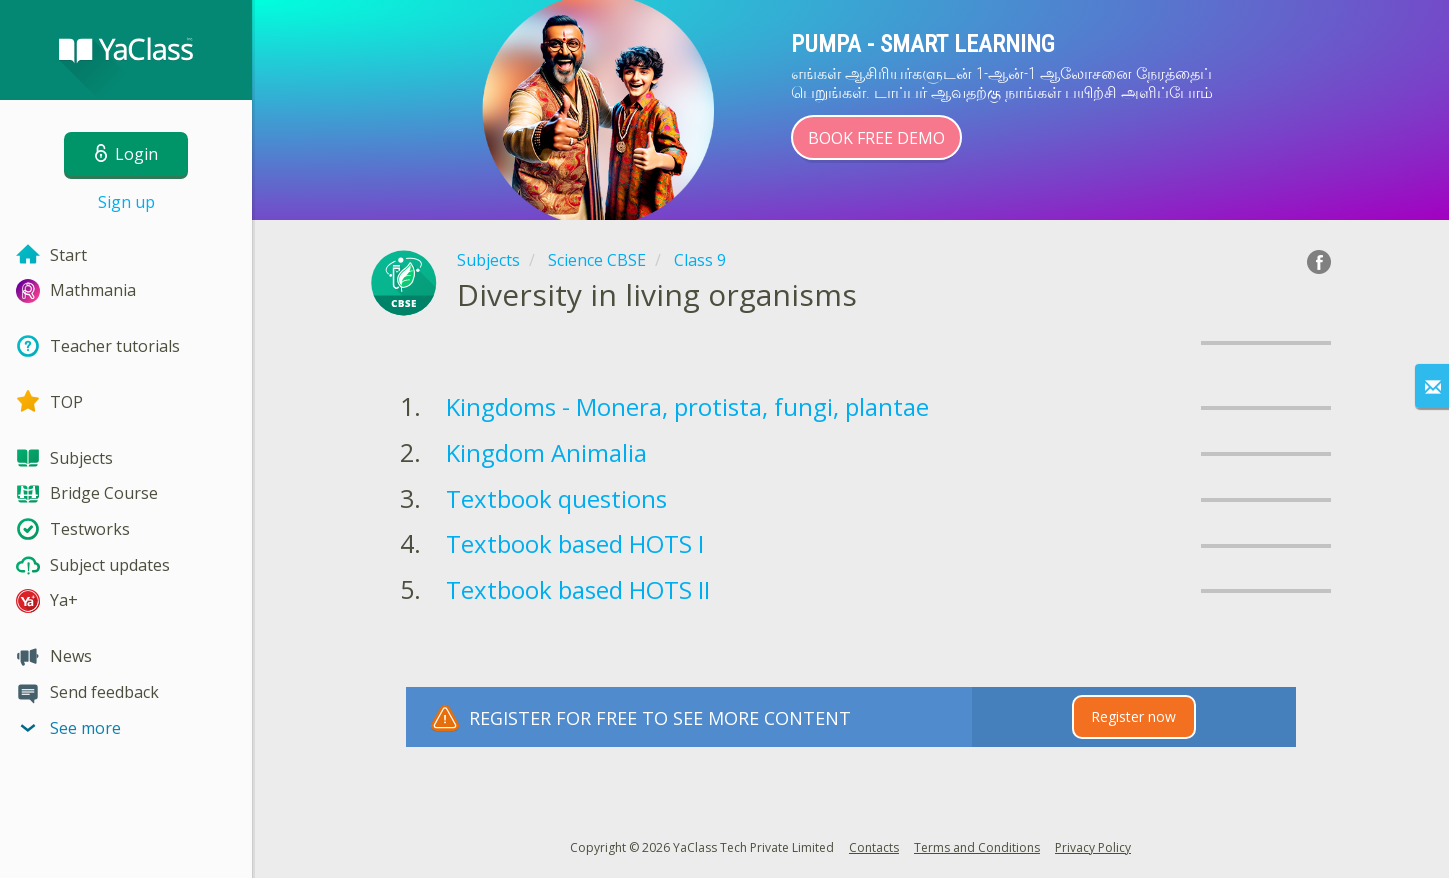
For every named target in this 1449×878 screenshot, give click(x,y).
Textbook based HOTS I (575, 543)
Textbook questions (556, 498)
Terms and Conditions (977, 847)
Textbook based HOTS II (578, 589)
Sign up (126, 202)
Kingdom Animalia (546, 452)
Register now (1133, 716)
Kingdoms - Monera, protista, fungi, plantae (687, 406)
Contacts (874, 847)
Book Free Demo (876, 138)
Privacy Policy (1093, 847)
